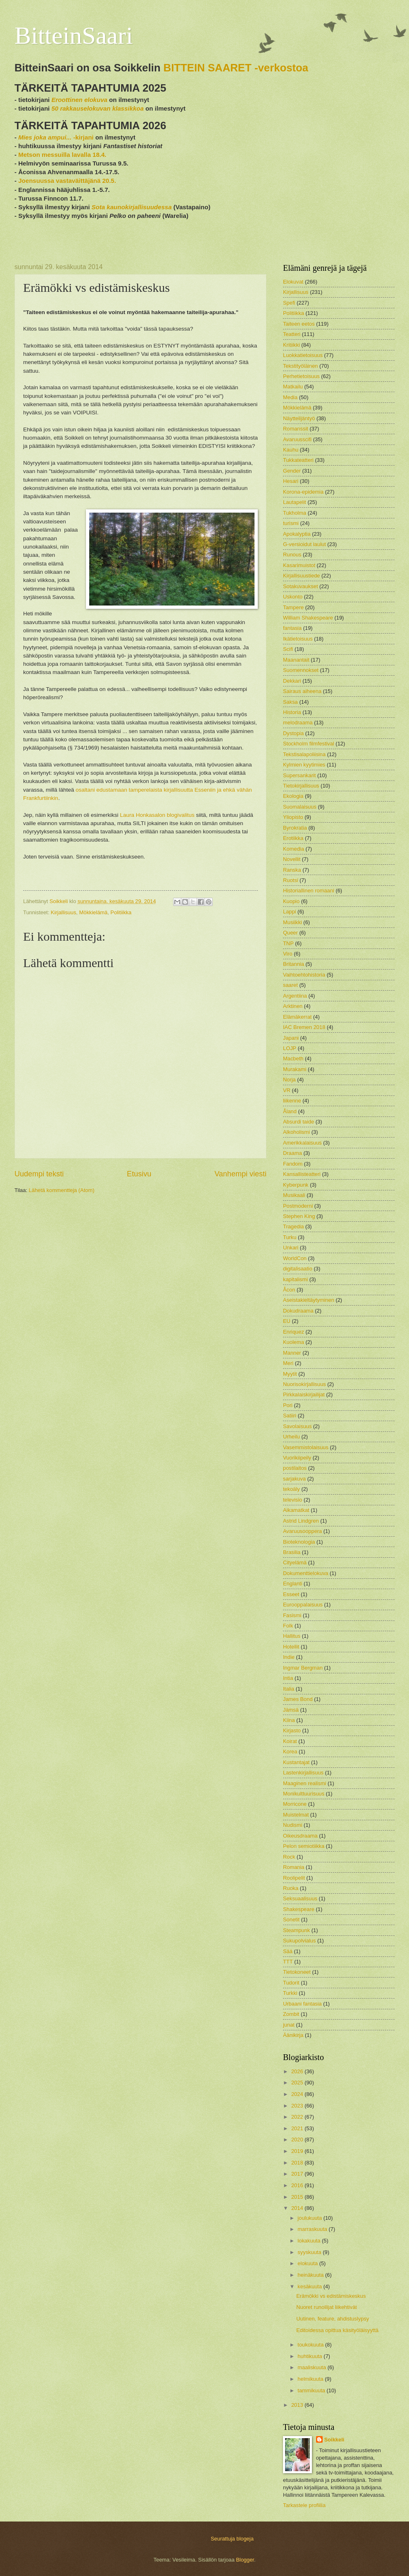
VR (286, 1090)
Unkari (290, 1247)
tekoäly (291, 1489)
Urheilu (291, 1436)
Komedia (293, 849)
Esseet (291, 1594)
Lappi (289, 911)
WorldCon (295, 1258)
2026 (297, 2071)
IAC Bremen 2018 (304, 1027)
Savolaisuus (297, 1426)
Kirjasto (292, 1730)
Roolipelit (294, 1878)
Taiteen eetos (299, 324)
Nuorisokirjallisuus (304, 1384)
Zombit (291, 2014)
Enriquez (293, 1332)
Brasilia (291, 1552)
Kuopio (291, 901)
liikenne (292, 1101)
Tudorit (291, 1983)
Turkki (290, 1993)
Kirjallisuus (63, 912)
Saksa (290, 702)
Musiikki (292, 922)
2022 (297, 2117)
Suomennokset (301, 670)
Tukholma (294, 513)
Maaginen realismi (304, 1783)
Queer (290, 933)
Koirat (290, 1741)
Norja (289, 1079)
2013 (297, 2405)
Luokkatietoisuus (303, 355)
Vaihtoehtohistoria (304, 975)
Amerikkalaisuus (302, 1143)
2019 (297, 2151)
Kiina (289, 1720)
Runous (292, 554)
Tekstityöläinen (300, 366)
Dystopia (293, 733)
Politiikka (120, 912)
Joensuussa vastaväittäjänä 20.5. (67, 180)
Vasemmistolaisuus (305, 1447)
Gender (292, 471)
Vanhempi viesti (240, 1174)
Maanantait (296, 660)
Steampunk (296, 1930)
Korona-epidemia (303, 492)
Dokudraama (298, 1311)
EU (286, 1321)
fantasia (292, 628)
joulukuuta (310, 2218)
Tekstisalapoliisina (304, 754)
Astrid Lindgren (301, 1521)
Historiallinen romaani (308, 890)
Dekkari (292, 681)
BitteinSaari (73, 35)
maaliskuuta (312, 2367)
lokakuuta (309, 2241)
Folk (288, 1626)
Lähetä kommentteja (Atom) (62, 1190)
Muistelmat (296, 1815)
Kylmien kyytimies (304, 765)
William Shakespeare (308, 618)
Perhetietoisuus (301, 376)
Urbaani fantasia (302, 2004)
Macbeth (293, 1058)
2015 (297, 2197)
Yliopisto (293, 817)
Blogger (245, 2560)
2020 (297, 2139)
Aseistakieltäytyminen (308, 1300)
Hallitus (291, 1636)
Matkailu (293, 386)
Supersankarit (299, 775)
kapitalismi (295, 1279)
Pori (287, 1405)
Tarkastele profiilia (304, 2505)
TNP (288, 943)
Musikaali (294, 1195)
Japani (291, 1038)
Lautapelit (294, 502)
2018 (297, 2163)
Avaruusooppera (302, 1531)
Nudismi (292, 1825)
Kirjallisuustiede (301, 575)
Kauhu (290, 450)
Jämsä (291, 1710)
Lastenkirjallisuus (303, 1772)
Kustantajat (296, 1762)
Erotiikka (293, 838)
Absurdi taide (298, 1122)
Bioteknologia (299, 1542)
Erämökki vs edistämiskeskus (331, 2296)
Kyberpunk (296, 1185)
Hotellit (291, 1647)
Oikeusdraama (300, 1836)
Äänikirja (293, 2035)
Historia (292, 712)
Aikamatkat (296, 1510)
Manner (292, 1353)
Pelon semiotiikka (303, 1846)
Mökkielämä (93, 912)
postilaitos (295, 1468)
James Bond (298, 1699)
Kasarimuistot (299, 565)
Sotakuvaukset (300, 586)
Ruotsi (290, 880)
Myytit (290, 1374)
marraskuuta (312, 2229)
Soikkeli (334, 2439)
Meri (288, 1363)
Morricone (295, 1804)
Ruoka (290, 1888)
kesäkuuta (310, 2286)
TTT (288, 1962)
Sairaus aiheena (302, 691)
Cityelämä (295, 1562)
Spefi (289, 303)
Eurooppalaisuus (303, 1604)
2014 (297, 2208)
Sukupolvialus (299, 1940)
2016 (297, 2185)
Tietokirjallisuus (301, 786)
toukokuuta (311, 2345)
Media (290, 397)
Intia (288, 1678)
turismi (291, 523)
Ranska (292, 870)
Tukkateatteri (298, 460)
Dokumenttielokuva (305, 1573)
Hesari (290, 481)
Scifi (288, 649)
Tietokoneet (297, 1972)
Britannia (293, 964)
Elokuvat (293, 282)
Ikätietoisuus (298, 639)
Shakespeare (298, 1909)
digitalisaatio (297, 1269)
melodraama (298, 722)
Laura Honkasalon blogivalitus (157, 815)
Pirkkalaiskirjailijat (304, 1394)
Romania (293, 1867)
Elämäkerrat (297, 1017)
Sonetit (291, 1919)
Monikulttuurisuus (303, 1794)
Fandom (292, 1164)
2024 (297, 2094)
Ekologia (293, 796)
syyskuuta (310, 2252)
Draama (292, 1153)
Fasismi (292, 1615)
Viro (287, 954)
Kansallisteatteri (302, 1174)
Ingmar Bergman (303, 1668)
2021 (297, 2128)
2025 (297, 2082)
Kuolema (293, 1342)
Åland (290, 1111)
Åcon (289, 1290)
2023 (297, 2106)
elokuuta (308, 2263)
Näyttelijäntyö (299, 418)
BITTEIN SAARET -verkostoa (236, 67)
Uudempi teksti (39, 1174)
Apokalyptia (297, 534)
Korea (290, 1751)
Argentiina (295, 996)
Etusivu (139, 1174)
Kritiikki (291, 345)
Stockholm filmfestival (308, 743)
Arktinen (292, 1006)
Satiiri (289, 1415)
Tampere (293, 607)
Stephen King (299, 1216)
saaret (290, 985)
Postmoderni (298, 1206)
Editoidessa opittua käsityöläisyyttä (337, 2330)
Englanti (292, 1583)
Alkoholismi (296, 1132)
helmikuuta (311, 2379)
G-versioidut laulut (304, 544)
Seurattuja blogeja (232, 2539)
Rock (289, 1857)
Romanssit (295, 429)
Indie (289, 1657)
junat (289, 2025)
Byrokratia (295, 828)
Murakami (295, 1069)
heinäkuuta (311, 2275)
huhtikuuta (310, 2356)
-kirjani (55, 137)
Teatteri (291, 334)
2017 (297, 2174)
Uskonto (292, 597)
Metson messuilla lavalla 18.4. (62, 154)
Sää (287, 1951)
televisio (292, 1500)
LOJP (289, 1048)
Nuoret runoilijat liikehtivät (326, 2307)
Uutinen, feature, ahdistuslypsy (332, 2319)
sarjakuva (294, 1479)
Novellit (291, 859)
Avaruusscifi (297, 439)
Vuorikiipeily (297, 1458)
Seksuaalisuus (300, 1898)
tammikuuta (311, 2390)
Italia (288, 1689)
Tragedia (293, 1226)
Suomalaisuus (299, 807)
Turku (289, 1237)
